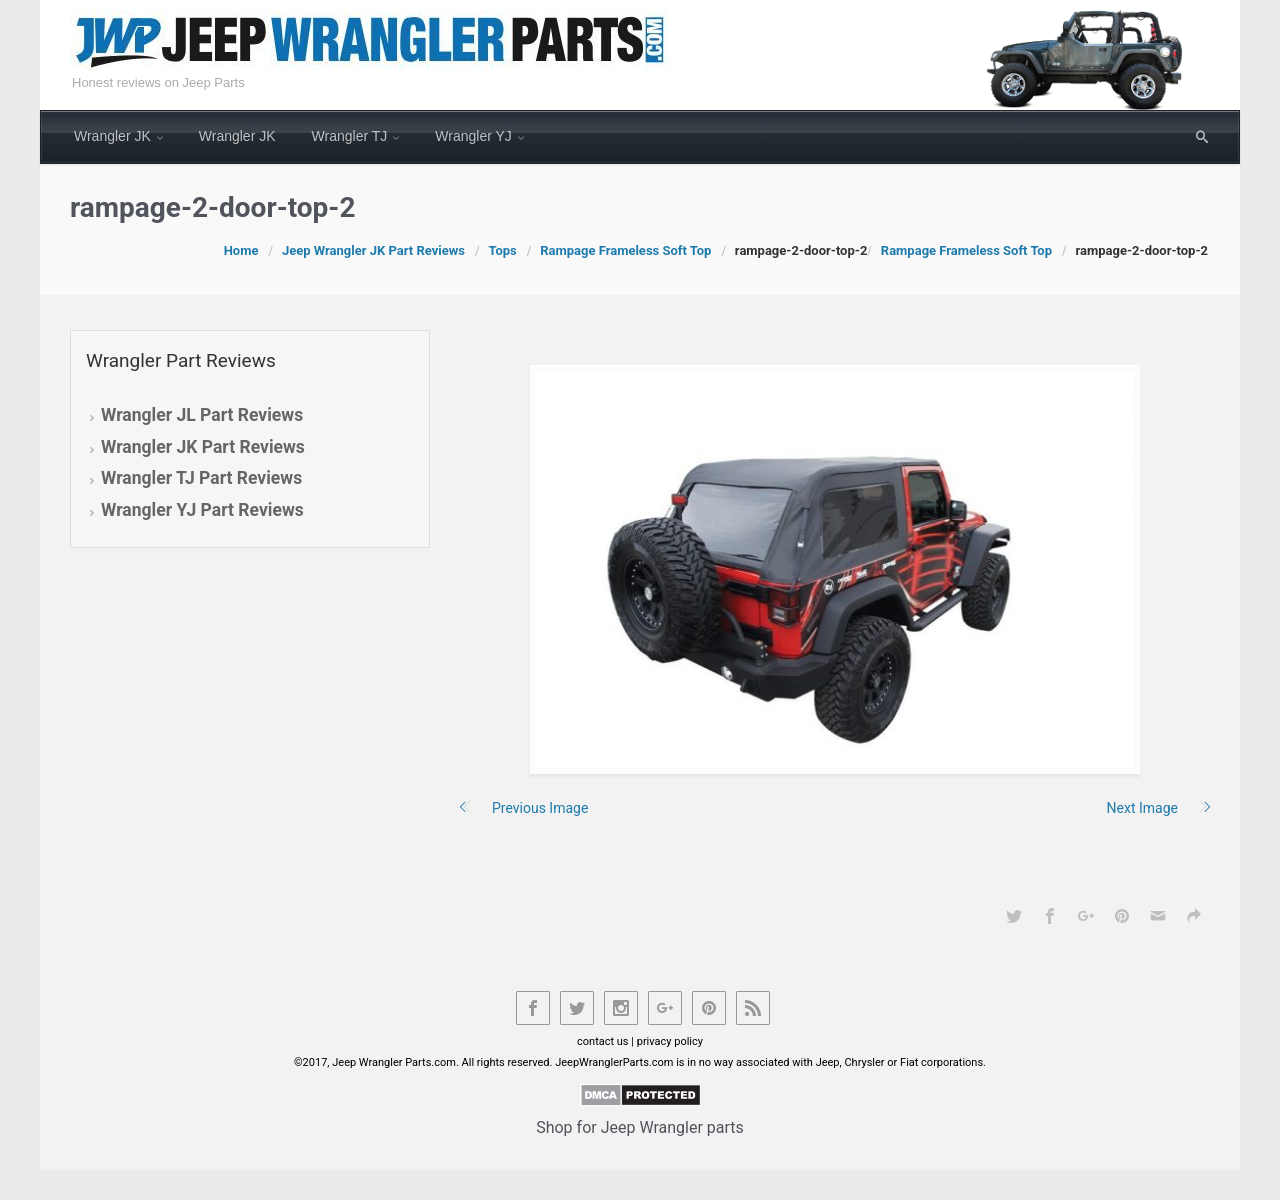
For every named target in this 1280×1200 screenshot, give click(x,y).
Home (241, 250)
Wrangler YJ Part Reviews (202, 510)
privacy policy (670, 1041)
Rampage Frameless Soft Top (625, 250)
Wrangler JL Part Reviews (202, 415)
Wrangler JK (112, 136)
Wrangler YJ (473, 136)
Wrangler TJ (350, 136)
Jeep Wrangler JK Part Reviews (373, 250)
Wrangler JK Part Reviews (203, 447)
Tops (502, 250)
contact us (603, 1041)
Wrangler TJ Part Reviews (201, 478)
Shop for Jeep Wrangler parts (640, 1127)
